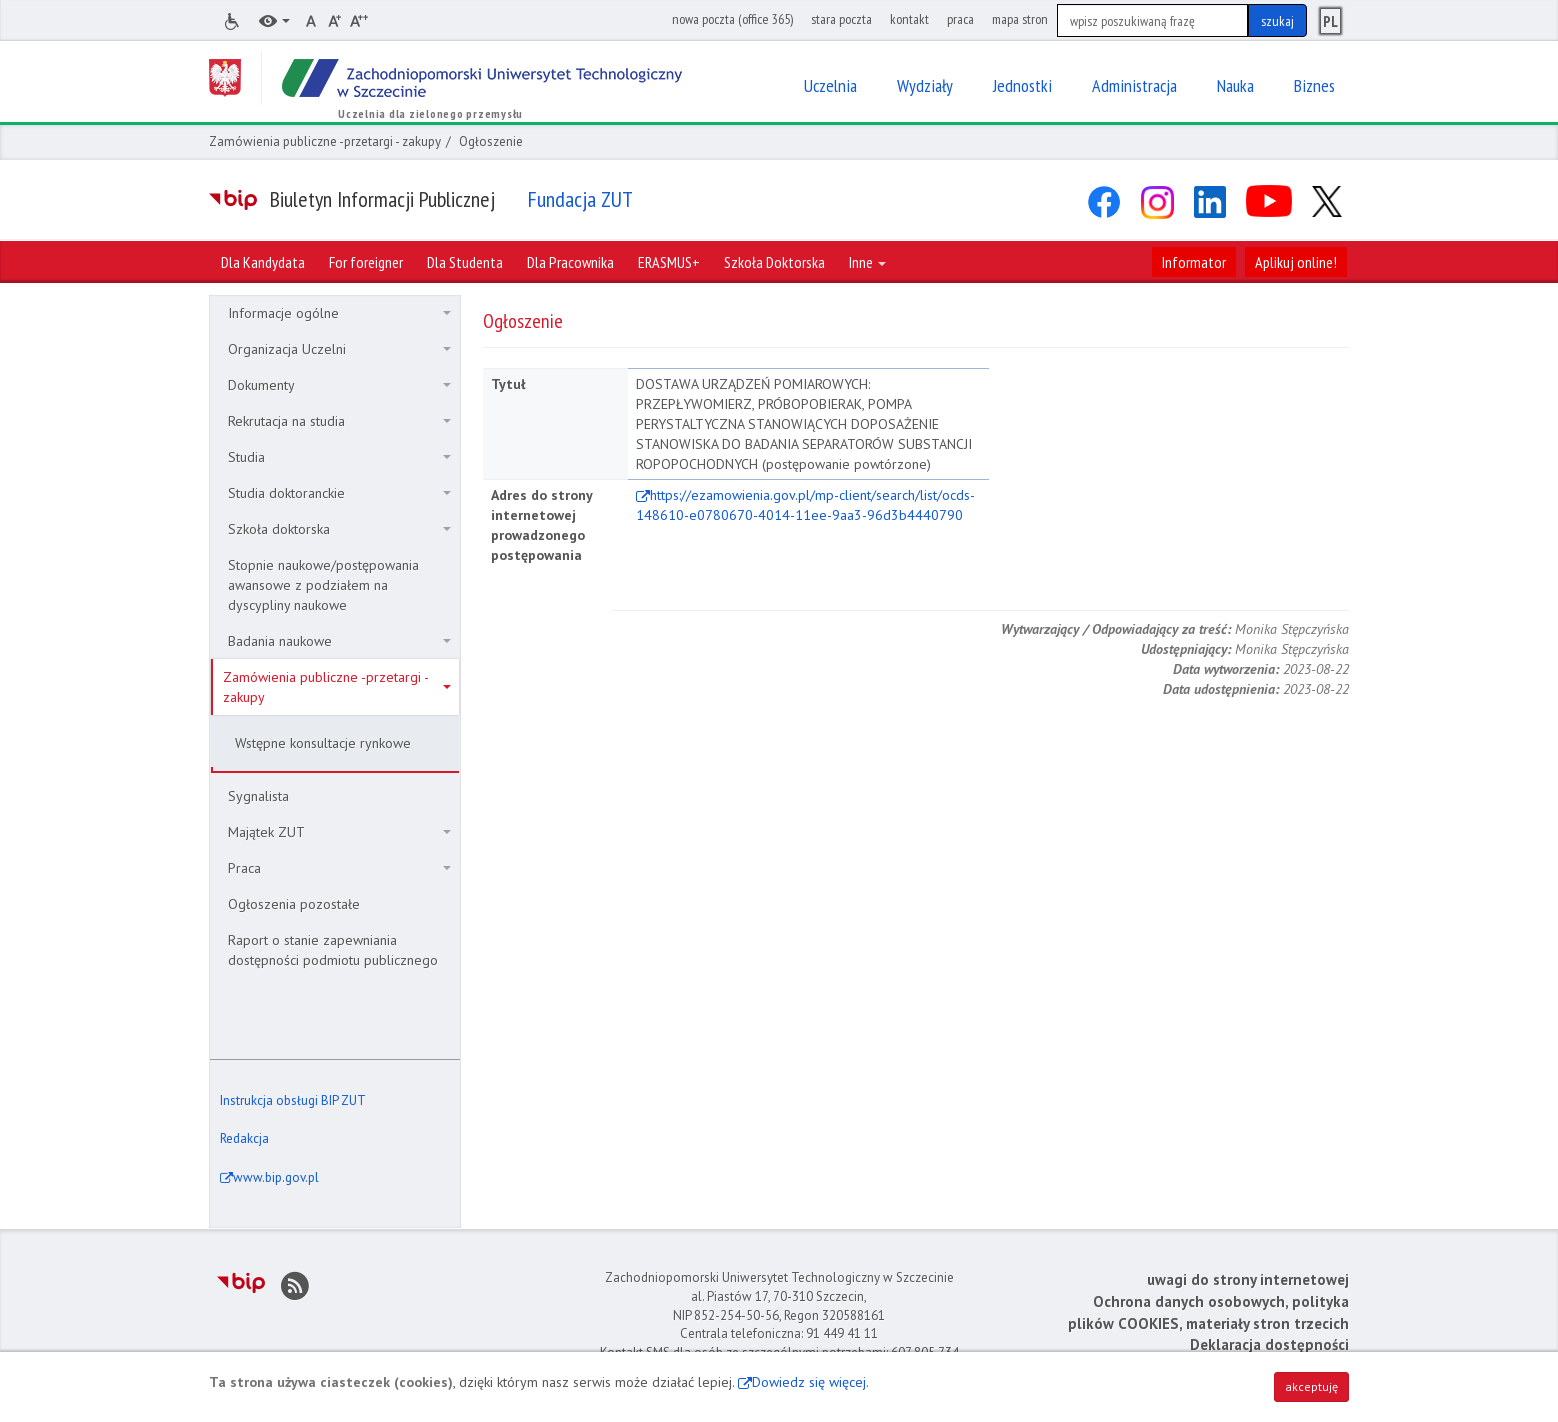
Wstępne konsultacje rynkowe (323, 743)
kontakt (909, 19)
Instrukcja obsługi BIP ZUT (293, 1100)
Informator (1194, 262)
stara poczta (841, 19)
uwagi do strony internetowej (1248, 1279)
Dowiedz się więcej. (810, 1382)
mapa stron (1020, 19)
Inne (867, 262)
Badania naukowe (339, 641)
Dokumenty (339, 385)
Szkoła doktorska (339, 529)
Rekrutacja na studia (339, 421)
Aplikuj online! (1296, 262)
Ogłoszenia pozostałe (294, 904)
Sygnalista (258, 796)
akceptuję (1311, 1386)
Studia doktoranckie (339, 493)
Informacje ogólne (339, 313)
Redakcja (244, 1138)
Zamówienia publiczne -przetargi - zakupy (325, 141)
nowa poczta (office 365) (732, 19)
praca (960, 19)
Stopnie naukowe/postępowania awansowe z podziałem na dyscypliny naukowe (323, 585)
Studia (339, 457)
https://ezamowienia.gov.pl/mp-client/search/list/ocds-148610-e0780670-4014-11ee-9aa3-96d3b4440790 (805, 505)
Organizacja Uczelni (339, 349)
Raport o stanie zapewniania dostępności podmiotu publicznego (333, 950)
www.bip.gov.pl (276, 1177)
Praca (339, 868)
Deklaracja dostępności (1269, 1344)
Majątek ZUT (339, 832)
